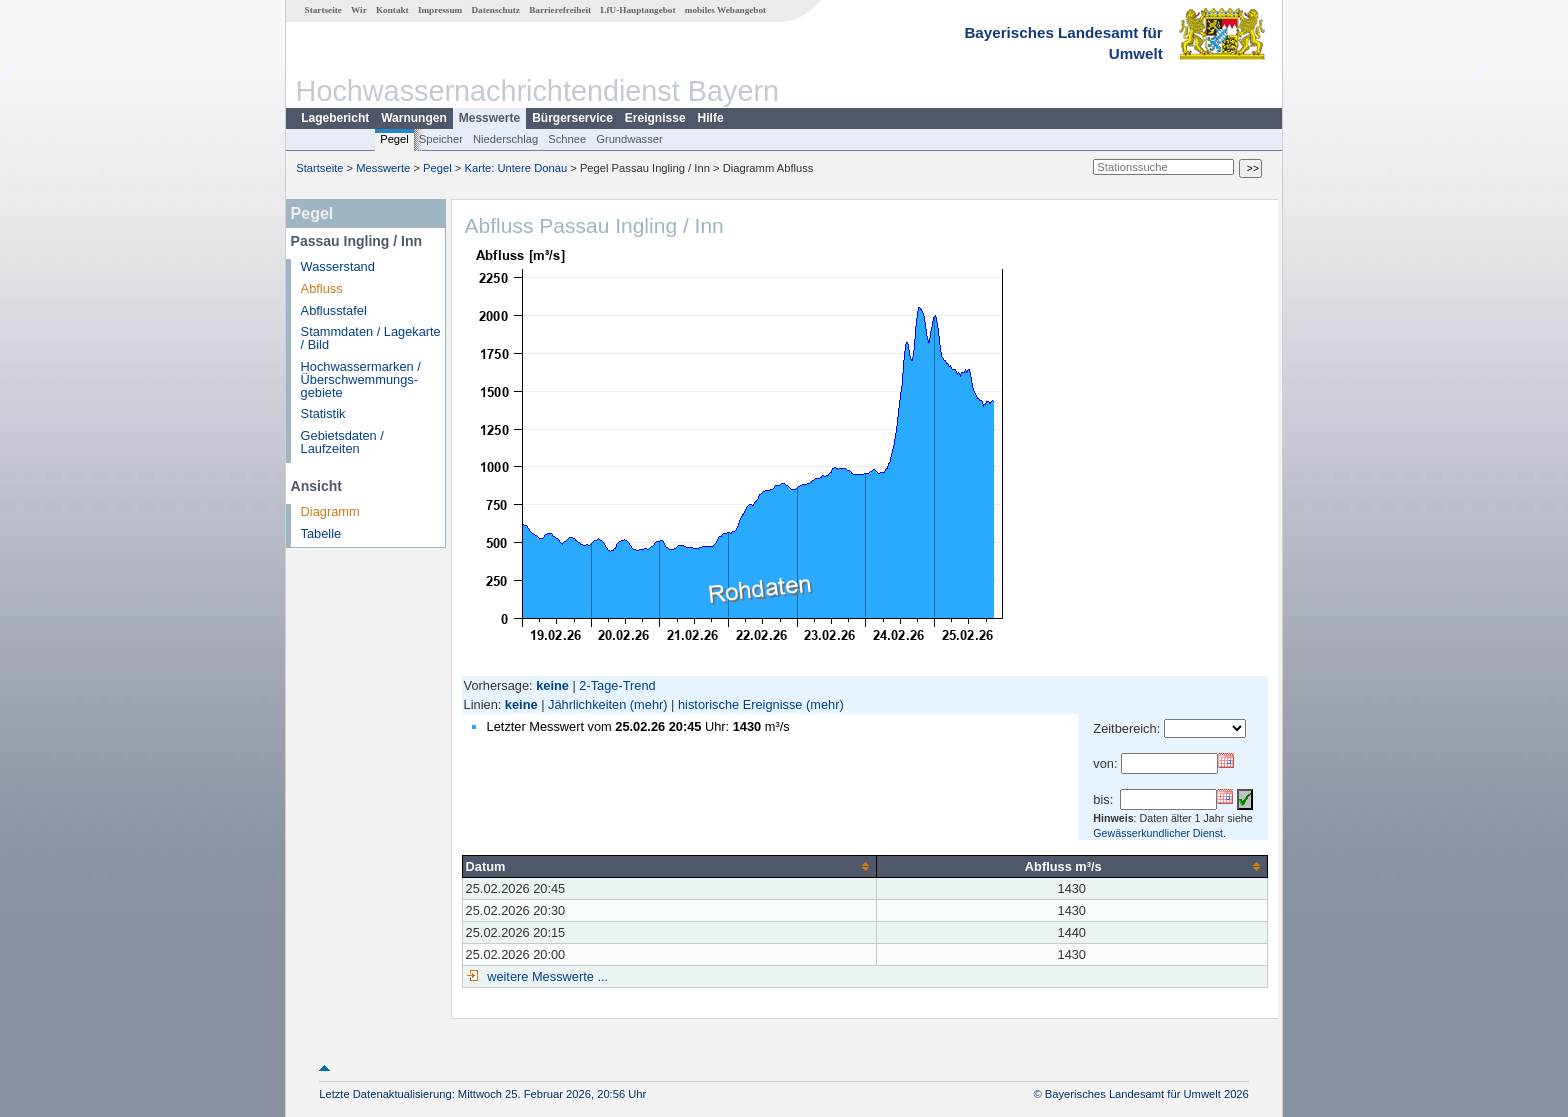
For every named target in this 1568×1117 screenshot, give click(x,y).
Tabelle (321, 533)
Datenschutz (495, 10)
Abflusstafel (334, 310)
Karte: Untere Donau (516, 168)
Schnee (567, 139)
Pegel (394, 139)
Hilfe (711, 118)
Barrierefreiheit (560, 10)
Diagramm (330, 511)
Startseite (323, 10)
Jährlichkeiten (587, 704)
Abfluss (322, 288)
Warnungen (414, 118)
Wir (359, 10)
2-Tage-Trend (617, 685)
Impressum (440, 10)
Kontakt (392, 10)
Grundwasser (629, 139)
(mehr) (649, 704)
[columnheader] (669, 866)
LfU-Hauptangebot (637, 10)
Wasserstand (338, 266)
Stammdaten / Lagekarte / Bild (371, 338)
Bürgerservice (572, 118)
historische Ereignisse (740, 704)
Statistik (323, 413)
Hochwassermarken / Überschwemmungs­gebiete (361, 379)
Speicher (441, 139)
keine (521, 704)
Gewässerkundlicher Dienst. (1159, 833)
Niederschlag (505, 139)
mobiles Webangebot (725, 10)
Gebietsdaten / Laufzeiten (342, 442)
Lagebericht (335, 118)
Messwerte (489, 118)
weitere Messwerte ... (546, 976)
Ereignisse (655, 118)
